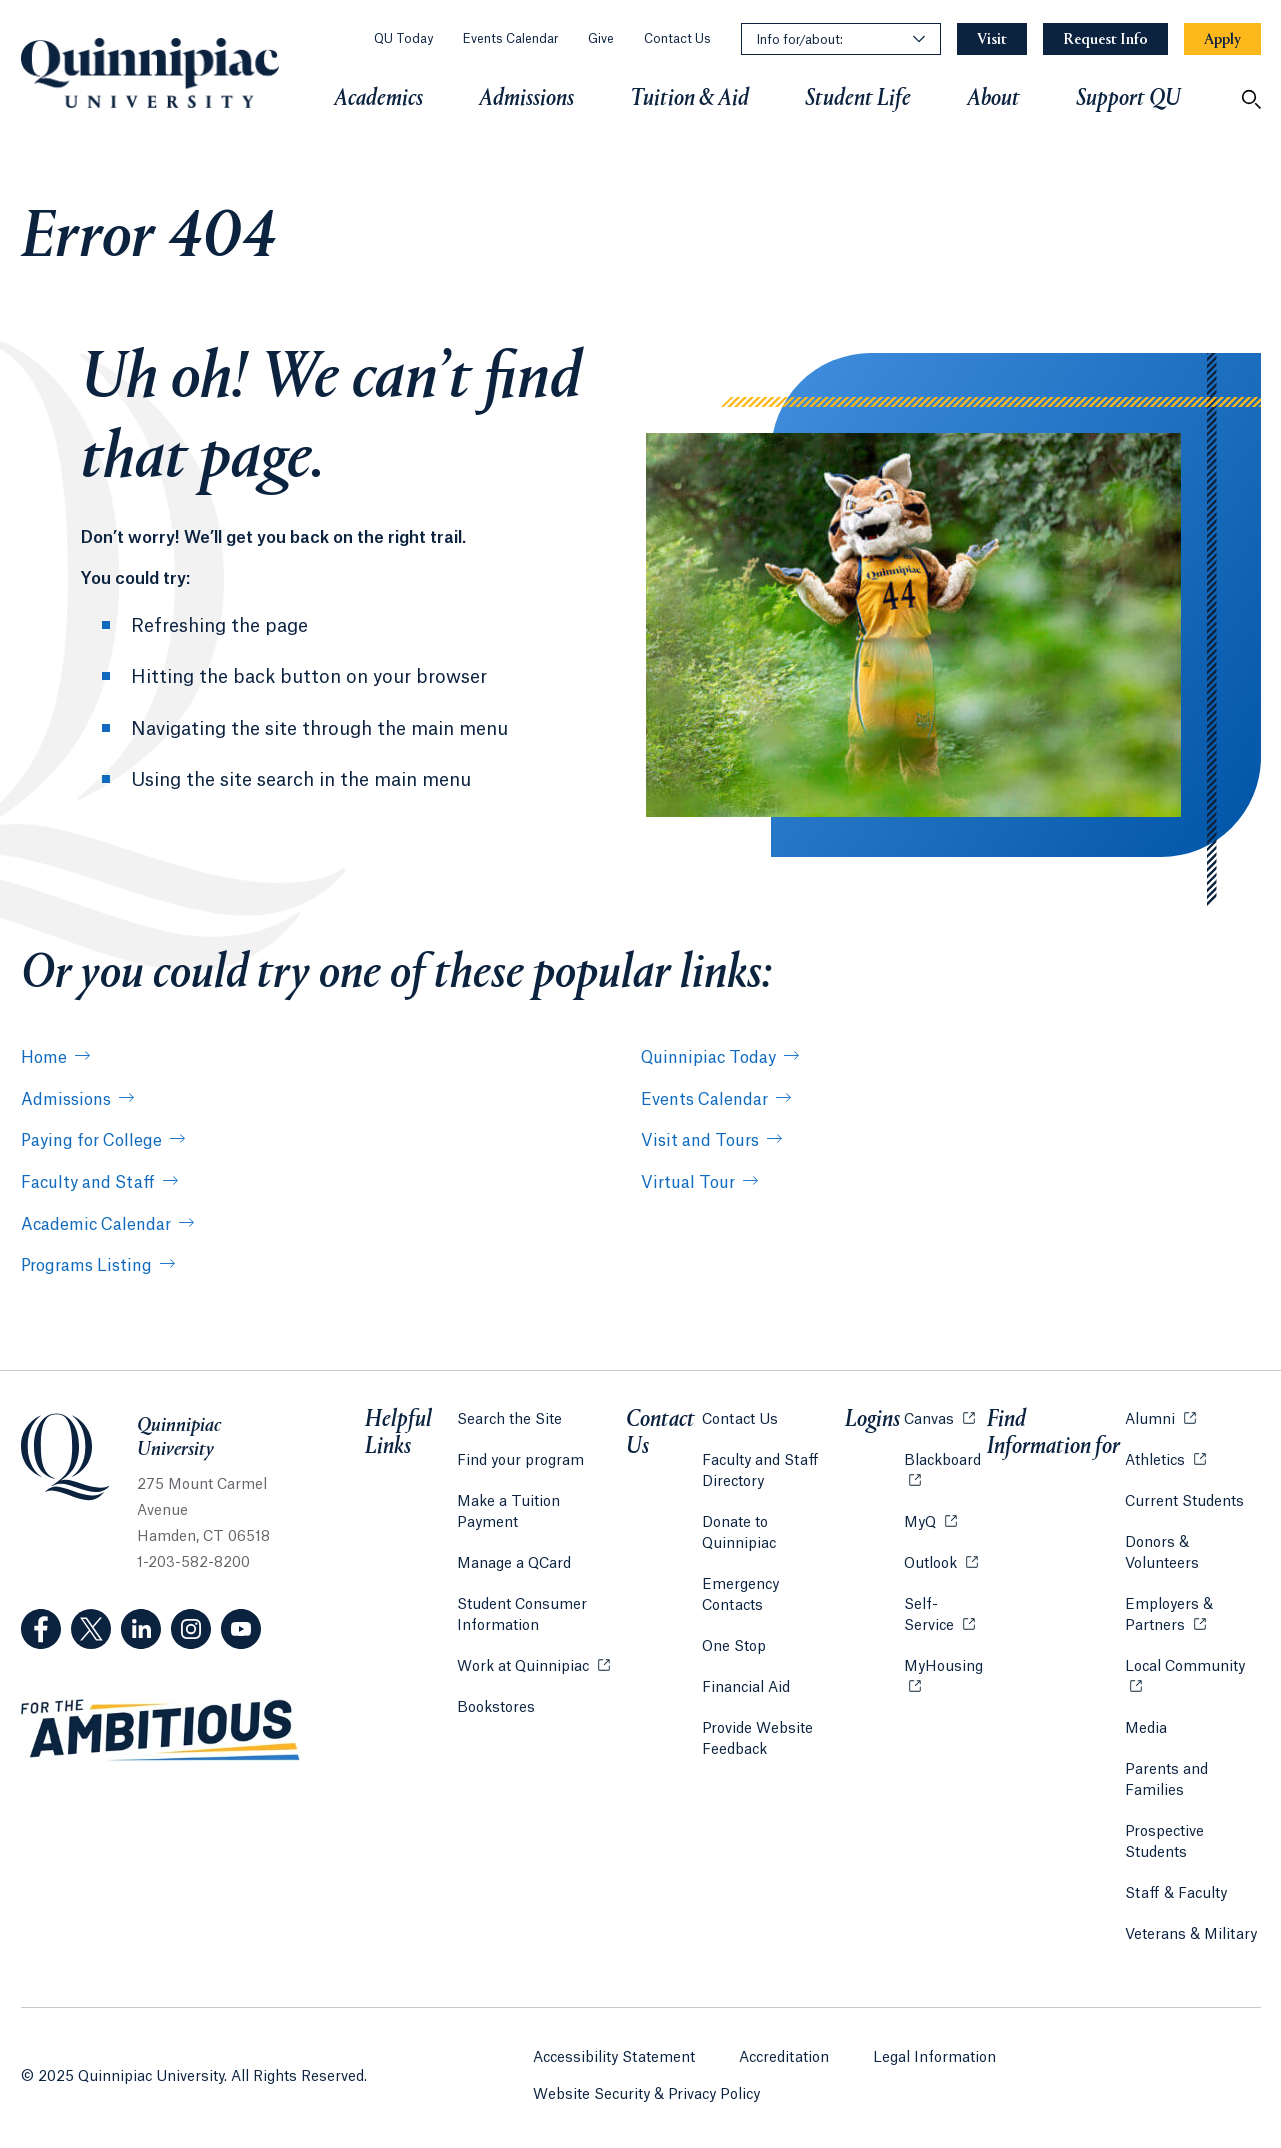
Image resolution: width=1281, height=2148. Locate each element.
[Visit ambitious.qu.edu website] (161, 1731)
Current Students (1183, 1499)
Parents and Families (1165, 1777)
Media (1145, 1726)
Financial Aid (747, 1643)
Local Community (1192, 1662)
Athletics (1164, 1456)
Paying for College (91, 1141)
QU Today (403, 39)
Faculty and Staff (88, 1183)
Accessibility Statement (614, 2052)
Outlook (939, 1559)
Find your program (520, 1458)
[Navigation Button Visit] (992, 39)
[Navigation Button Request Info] (1105, 39)
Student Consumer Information (522, 1591)
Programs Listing (86, 1266)
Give (601, 39)
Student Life (858, 99)
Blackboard (943, 1456)
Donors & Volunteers (1161, 1550)
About (993, 99)
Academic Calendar (96, 1225)
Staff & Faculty (1175, 1891)
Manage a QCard (514, 1540)
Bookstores (496, 1682)
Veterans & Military (1190, 1932)
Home (44, 1058)
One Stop (735, 1602)
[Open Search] (1251, 99)
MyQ (928, 1518)
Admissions (526, 99)
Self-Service (943, 1612)
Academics (378, 99)
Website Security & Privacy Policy (646, 2089)
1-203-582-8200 (193, 1563)
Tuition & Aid (689, 99)
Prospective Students (1163, 1839)
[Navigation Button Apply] (1222, 39)
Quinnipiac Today (708, 1058)
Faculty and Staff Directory (761, 1468)
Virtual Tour (688, 1183)
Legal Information (934, 2052)
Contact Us (677, 39)
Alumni (1159, 1415)
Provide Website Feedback (758, 1694)
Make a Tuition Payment (541, 1499)
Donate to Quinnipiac (775, 1520)
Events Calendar (510, 39)
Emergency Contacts (774, 1561)
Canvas (937, 1415)
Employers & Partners (1192, 1612)
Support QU (1128, 99)
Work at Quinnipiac (533, 1641)
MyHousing (943, 1674)
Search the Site (509, 1417)
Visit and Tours (700, 1141)
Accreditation (784, 2052)
